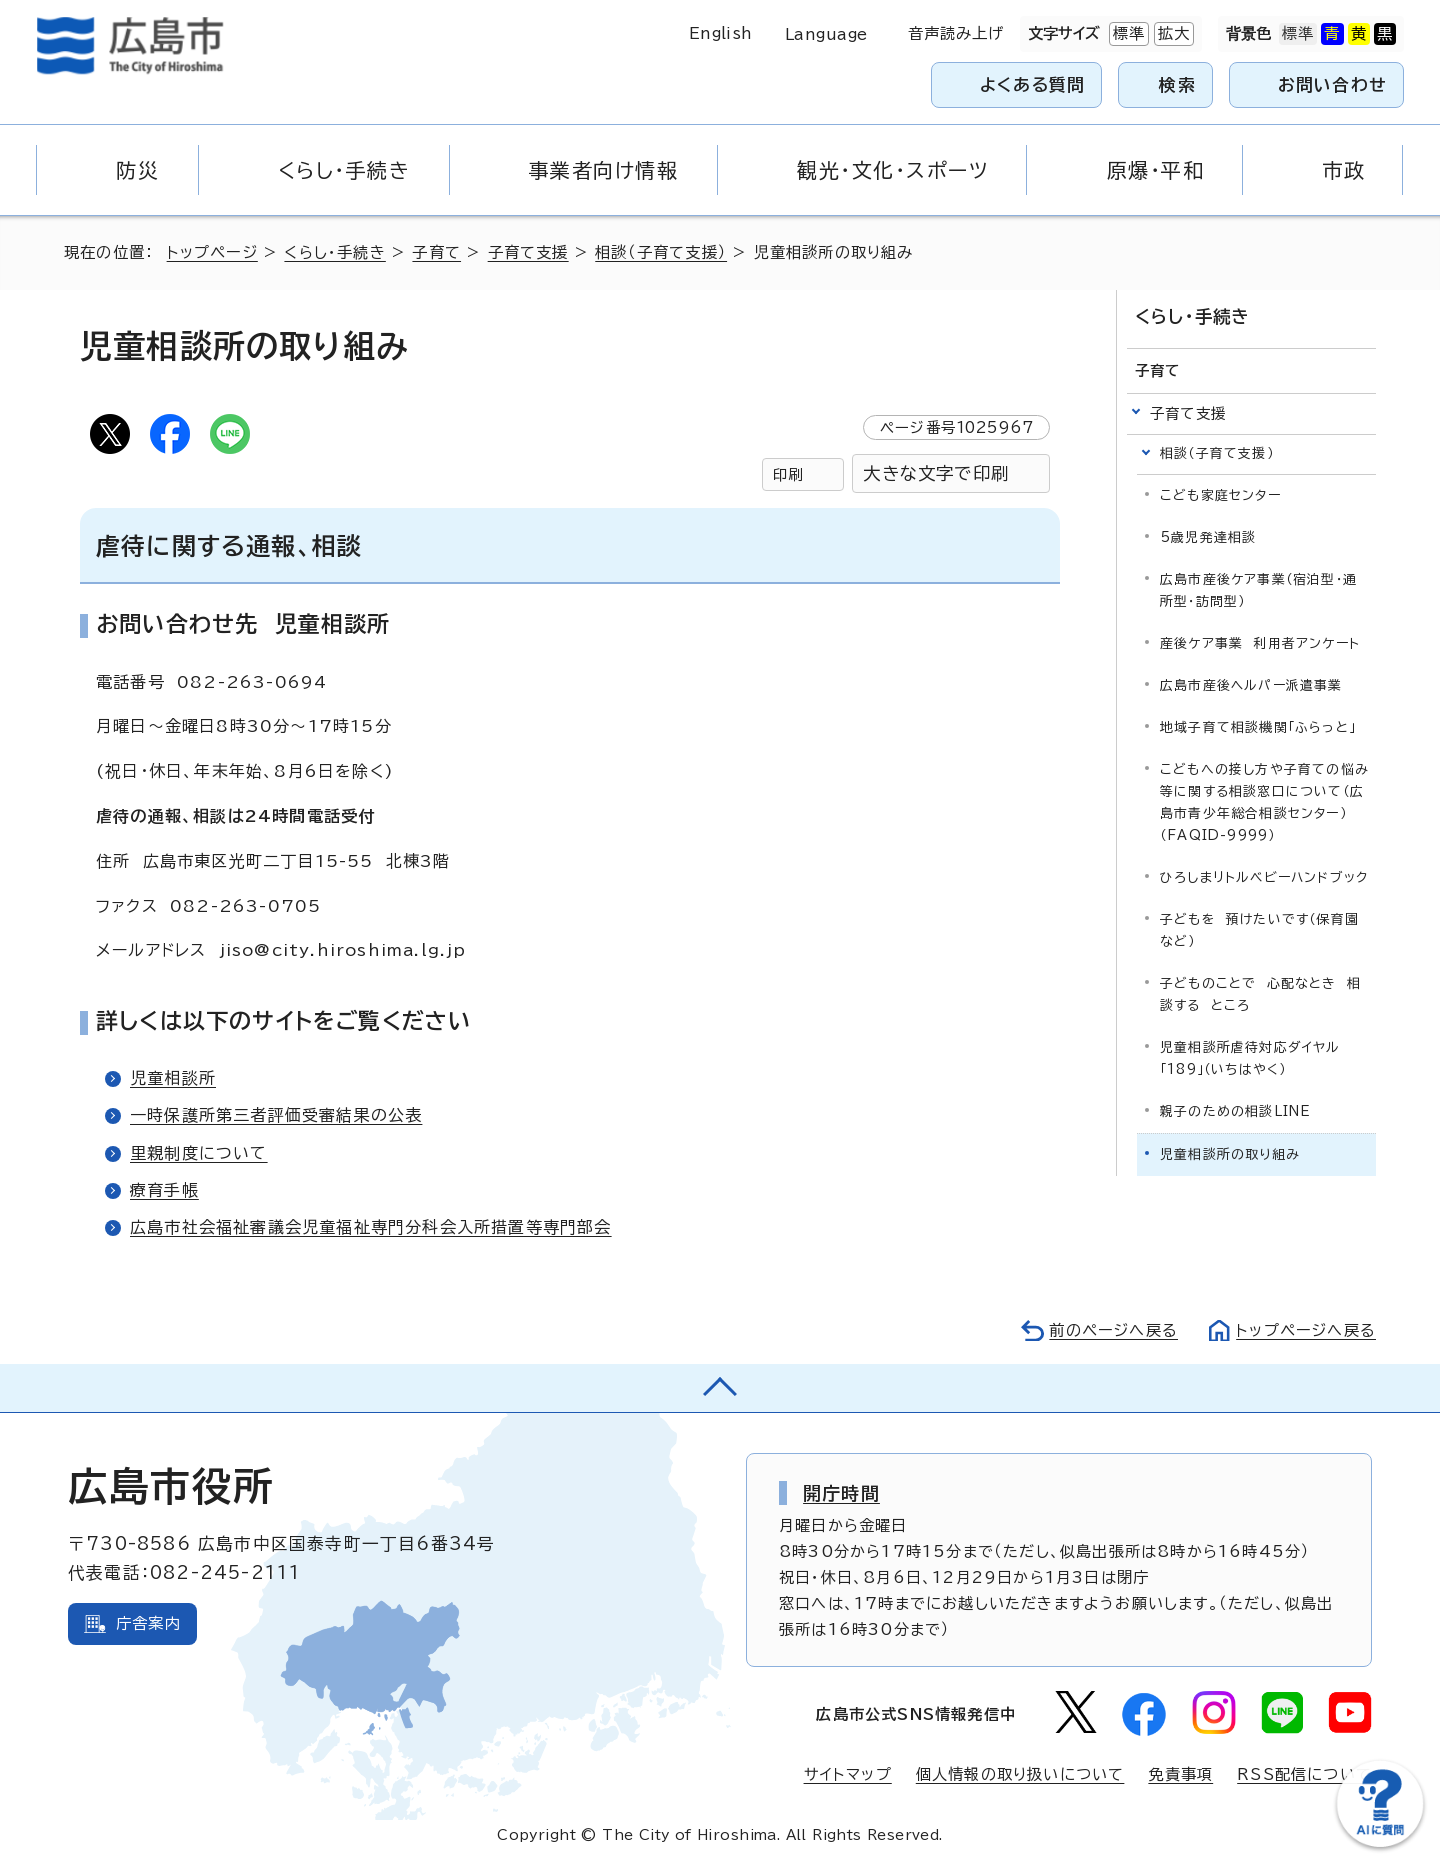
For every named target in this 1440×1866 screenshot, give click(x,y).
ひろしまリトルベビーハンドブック (1264, 877)
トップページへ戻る (1306, 1330)
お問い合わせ (1332, 84)
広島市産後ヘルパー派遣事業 (1251, 685)
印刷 (788, 474)
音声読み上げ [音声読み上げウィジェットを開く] (956, 33)
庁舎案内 (148, 1623)
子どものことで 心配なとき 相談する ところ (1260, 994)
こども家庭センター (1220, 495)
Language (826, 34)
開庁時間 (841, 1493)
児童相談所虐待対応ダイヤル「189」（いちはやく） (1250, 1058)
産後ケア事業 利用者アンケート (1260, 643)
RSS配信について (1304, 1774)
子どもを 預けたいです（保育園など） (1259, 930)
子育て (436, 252)
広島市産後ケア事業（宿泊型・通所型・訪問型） (1258, 590)
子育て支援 (528, 252)
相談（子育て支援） (661, 252)
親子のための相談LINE (1235, 1111)
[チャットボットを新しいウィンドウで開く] (1380, 1842)
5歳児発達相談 (1208, 537)
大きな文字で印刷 (936, 473)
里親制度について (199, 1153)
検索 (1177, 84)
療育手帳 (164, 1190)
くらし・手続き (334, 252)
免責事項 (1180, 1774)
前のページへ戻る (1113, 1330)
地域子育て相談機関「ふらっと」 (1258, 727)
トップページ (212, 252)
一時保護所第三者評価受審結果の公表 (276, 1115)
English (721, 33)
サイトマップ (848, 1774)
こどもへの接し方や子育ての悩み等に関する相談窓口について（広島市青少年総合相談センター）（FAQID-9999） (1264, 802)
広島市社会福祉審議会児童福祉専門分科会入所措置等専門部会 (371, 1227)
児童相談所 (173, 1078)
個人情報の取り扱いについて (1020, 1774)
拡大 (1172, 34)
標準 (1127, 34)
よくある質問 (1032, 84)
